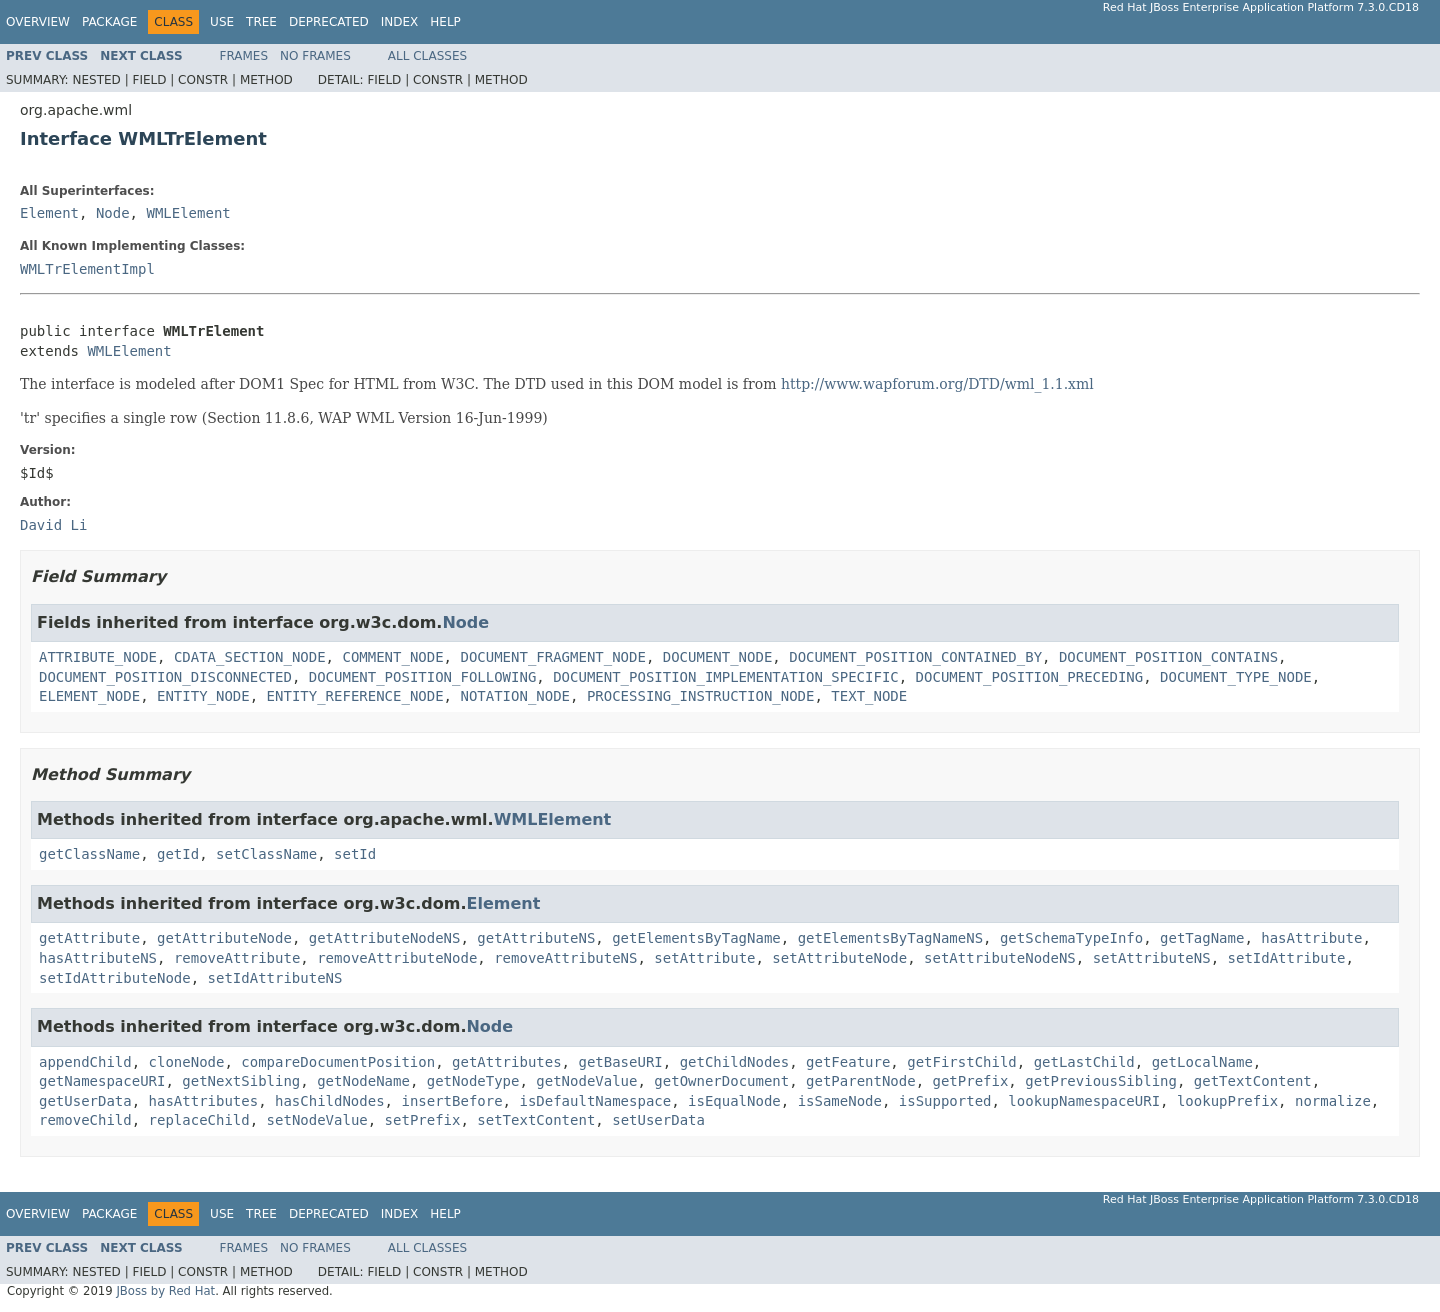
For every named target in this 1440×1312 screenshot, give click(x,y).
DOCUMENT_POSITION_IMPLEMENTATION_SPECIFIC (726, 677)
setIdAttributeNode (115, 978)
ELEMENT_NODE (89, 696)
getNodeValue (586, 1081)
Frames (244, 56)
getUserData (85, 1101)
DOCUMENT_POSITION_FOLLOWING (423, 677)
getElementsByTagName (696, 938)
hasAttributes (204, 1101)
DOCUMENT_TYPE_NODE (1236, 677)
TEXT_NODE (869, 696)
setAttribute (704, 958)
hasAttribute (1311, 938)
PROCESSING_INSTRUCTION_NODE (701, 696)
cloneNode (187, 1062)
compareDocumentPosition (338, 1062)
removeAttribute (237, 958)
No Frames (315, 56)
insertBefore (451, 1101)
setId (355, 854)
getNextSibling (241, 1081)
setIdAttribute (1287, 958)
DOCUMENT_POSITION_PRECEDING (1030, 677)
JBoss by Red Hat (165, 1291)
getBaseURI (620, 1062)
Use (222, 22)
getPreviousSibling (1101, 1081)
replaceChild (199, 1120)
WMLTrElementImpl (87, 269)
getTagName (1202, 938)
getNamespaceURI (102, 1081)
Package (109, 22)
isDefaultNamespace (595, 1101)
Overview (38, 22)
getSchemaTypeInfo (1071, 938)
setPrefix (423, 1120)
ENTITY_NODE (203, 696)
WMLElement (188, 213)
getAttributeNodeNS (385, 938)
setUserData (658, 1120)
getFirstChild (962, 1062)
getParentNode (861, 1081)
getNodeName (363, 1081)
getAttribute (89, 938)
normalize (1333, 1101)
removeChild (85, 1120)
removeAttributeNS (565, 958)
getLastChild (1084, 1062)
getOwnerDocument (721, 1081)
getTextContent (1253, 1081)
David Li (53, 525)
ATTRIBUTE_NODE (98, 657)
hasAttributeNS (98, 958)
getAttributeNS (536, 938)
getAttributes (507, 1062)
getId (178, 854)
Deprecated (329, 22)
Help (445, 22)
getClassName (89, 854)
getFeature (848, 1062)
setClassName (266, 854)
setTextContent (536, 1120)
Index (400, 22)
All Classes (427, 56)
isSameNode (840, 1101)
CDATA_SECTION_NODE (250, 657)
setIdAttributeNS (275, 978)
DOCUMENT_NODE (718, 657)
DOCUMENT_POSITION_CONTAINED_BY (915, 657)
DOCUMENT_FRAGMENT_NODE (552, 657)
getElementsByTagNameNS (890, 938)
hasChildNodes (330, 1101)
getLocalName (1202, 1062)
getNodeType (473, 1081)
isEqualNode (734, 1101)
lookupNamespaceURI (1084, 1101)
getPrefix (971, 1081)
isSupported (945, 1101)
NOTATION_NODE (515, 696)
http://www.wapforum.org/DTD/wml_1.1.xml (937, 384)
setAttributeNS (1152, 958)
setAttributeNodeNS (1000, 958)
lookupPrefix (1227, 1101)
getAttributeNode (224, 938)
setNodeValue (317, 1120)
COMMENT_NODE (392, 657)
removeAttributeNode (397, 958)
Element (49, 213)
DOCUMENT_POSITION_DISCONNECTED (165, 677)
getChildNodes (735, 1062)
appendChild (85, 1062)
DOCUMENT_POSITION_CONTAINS (1168, 657)
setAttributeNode (839, 958)
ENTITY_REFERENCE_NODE (355, 696)
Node (113, 213)
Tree (261, 22)
